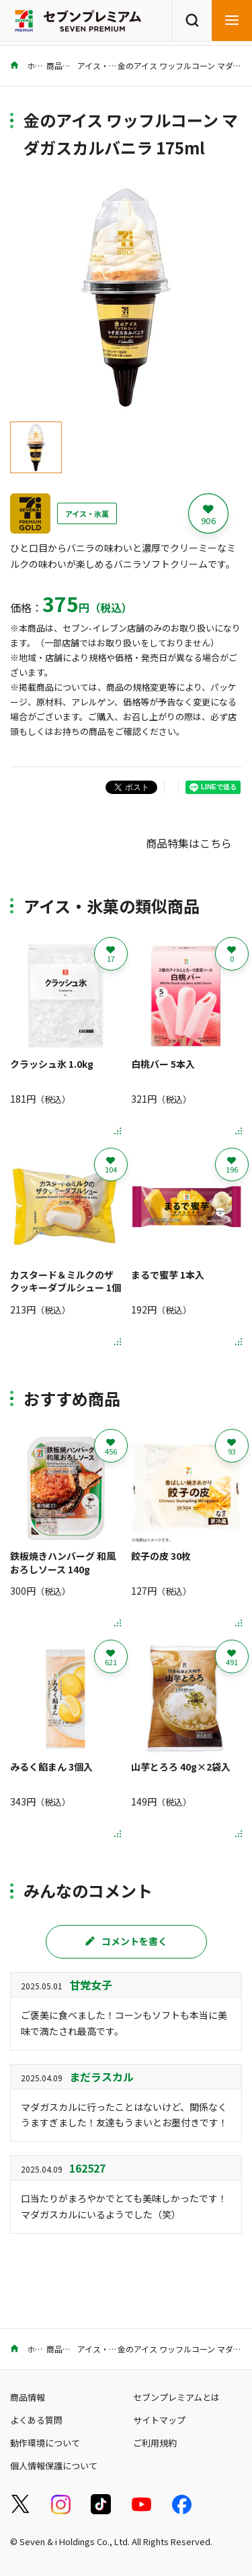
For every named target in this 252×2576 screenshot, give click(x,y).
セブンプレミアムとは (176, 2397)
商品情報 (62, 65)
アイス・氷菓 (101, 65)
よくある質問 (36, 2420)
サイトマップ (159, 2420)
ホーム (30, 65)
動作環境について (45, 2442)
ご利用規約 (155, 2442)
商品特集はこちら (189, 843)
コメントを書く (126, 1941)
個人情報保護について (53, 2465)
